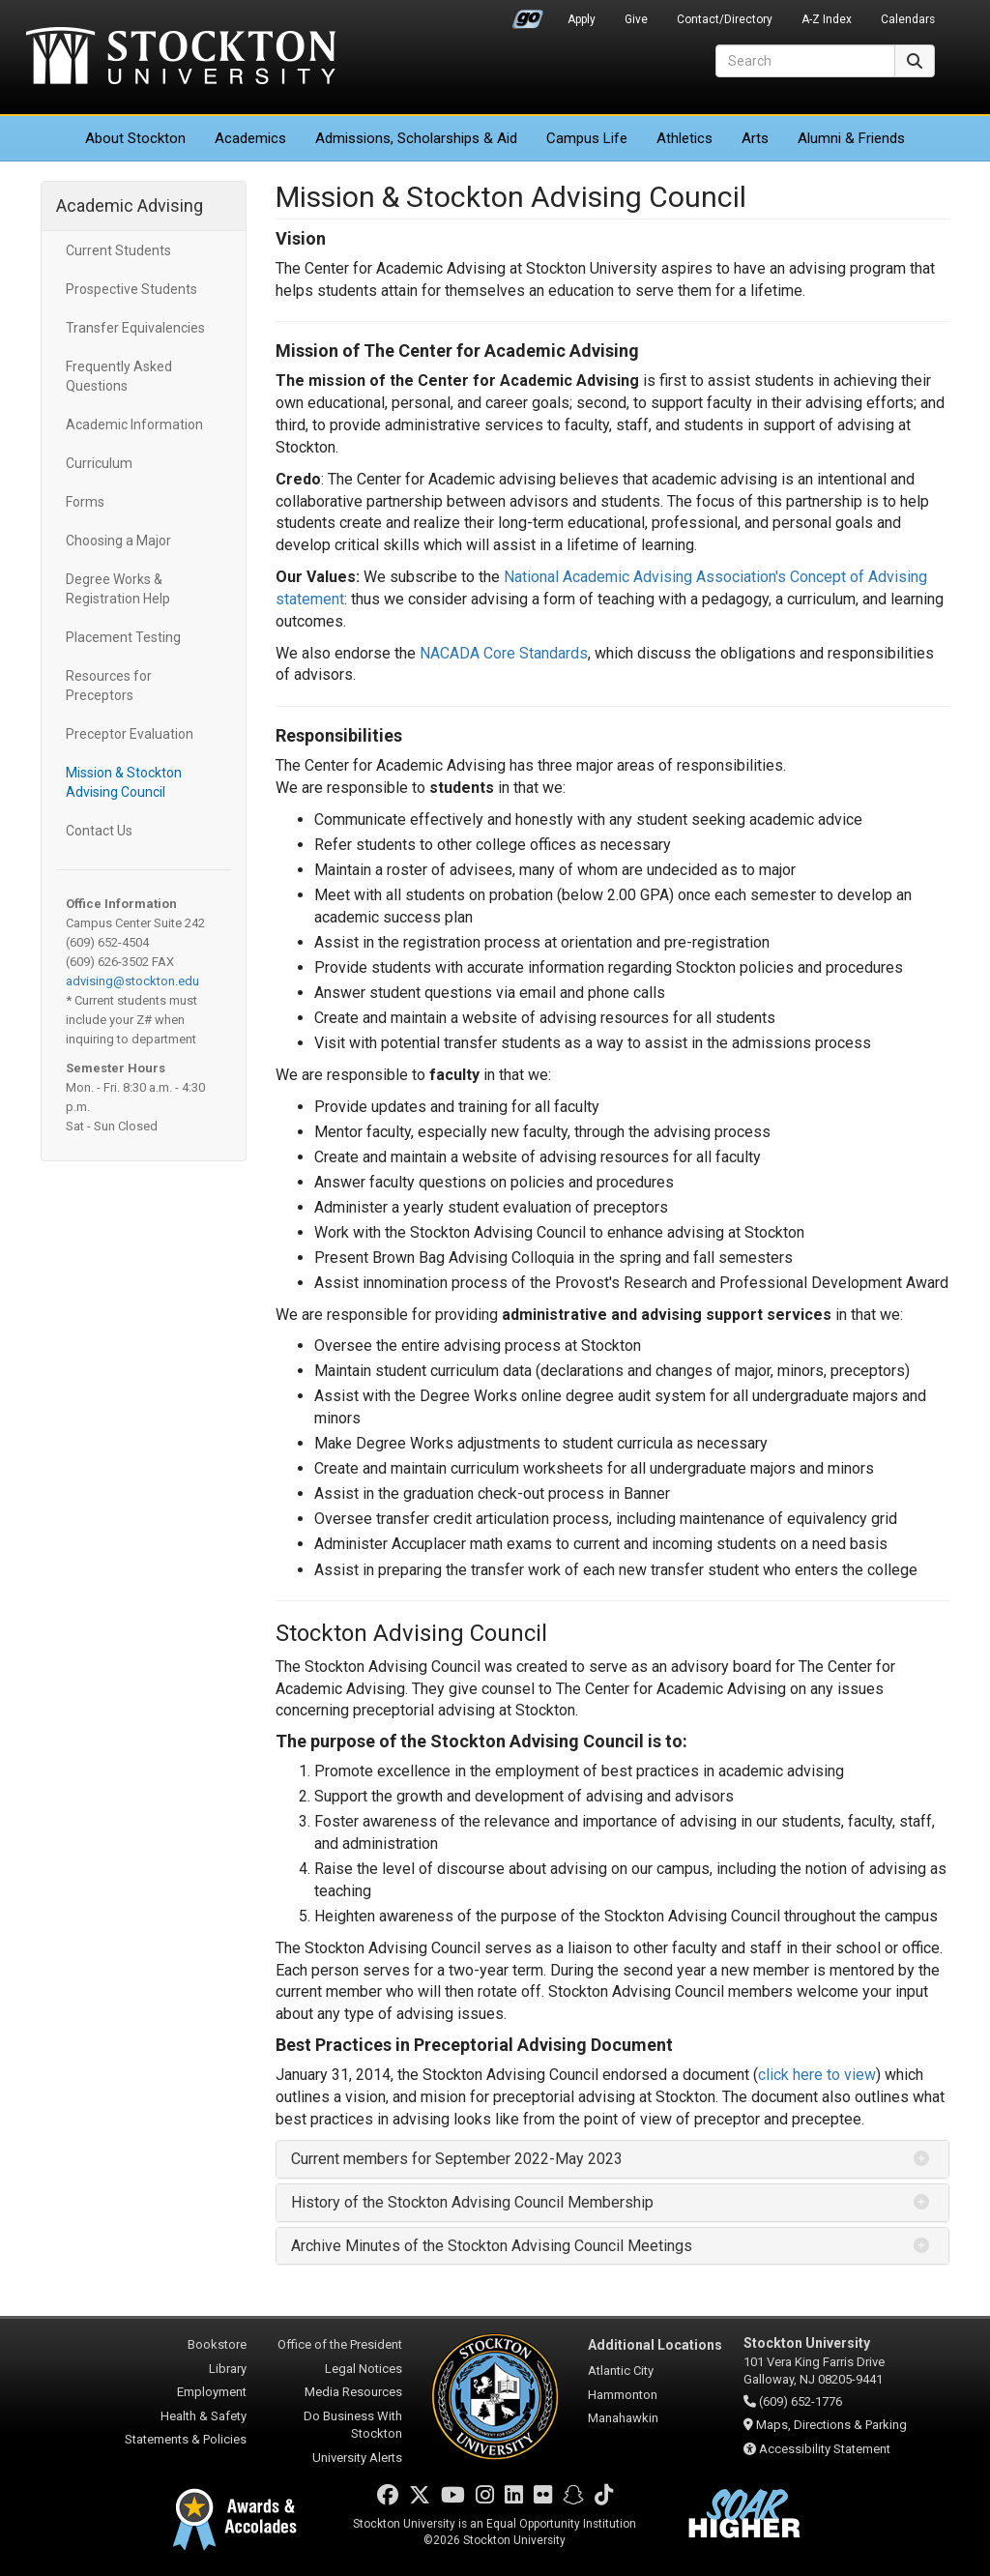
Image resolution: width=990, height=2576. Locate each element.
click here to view (817, 2074)
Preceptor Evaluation (129, 734)
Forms (85, 502)
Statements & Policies (186, 2439)
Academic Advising (129, 205)
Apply (582, 19)
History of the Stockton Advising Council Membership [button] (472, 2202)
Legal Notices (363, 2368)
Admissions (416, 138)
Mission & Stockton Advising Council (124, 782)
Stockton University (180, 58)
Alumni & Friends (851, 138)
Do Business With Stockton (353, 2425)
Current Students (118, 250)
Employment (212, 2392)
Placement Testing (123, 637)
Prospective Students (131, 289)
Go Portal (527, 14)
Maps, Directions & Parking (831, 2424)
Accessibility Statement (824, 2449)
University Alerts (357, 2457)
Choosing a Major (118, 540)
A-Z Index (826, 19)
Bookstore (217, 2344)
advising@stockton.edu (132, 981)
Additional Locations (655, 2345)
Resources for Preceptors (109, 685)
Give (636, 19)
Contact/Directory (724, 19)
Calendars (908, 19)
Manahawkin (623, 2418)
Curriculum (99, 463)
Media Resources (353, 2392)
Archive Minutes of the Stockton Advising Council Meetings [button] (491, 2246)
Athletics (684, 138)
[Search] (805, 60)
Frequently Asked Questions (119, 376)
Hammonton (622, 2394)
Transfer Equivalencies (135, 328)
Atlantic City (621, 2370)
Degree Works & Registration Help (118, 588)
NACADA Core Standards (504, 653)
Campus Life (586, 138)
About (135, 138)
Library (228, 2368)
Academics (250, 138)
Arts (755, 138)
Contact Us (99, 830)
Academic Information (134, 424)
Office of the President (339, 2344)
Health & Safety (203, 2416)
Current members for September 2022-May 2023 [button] (457, 2159)
